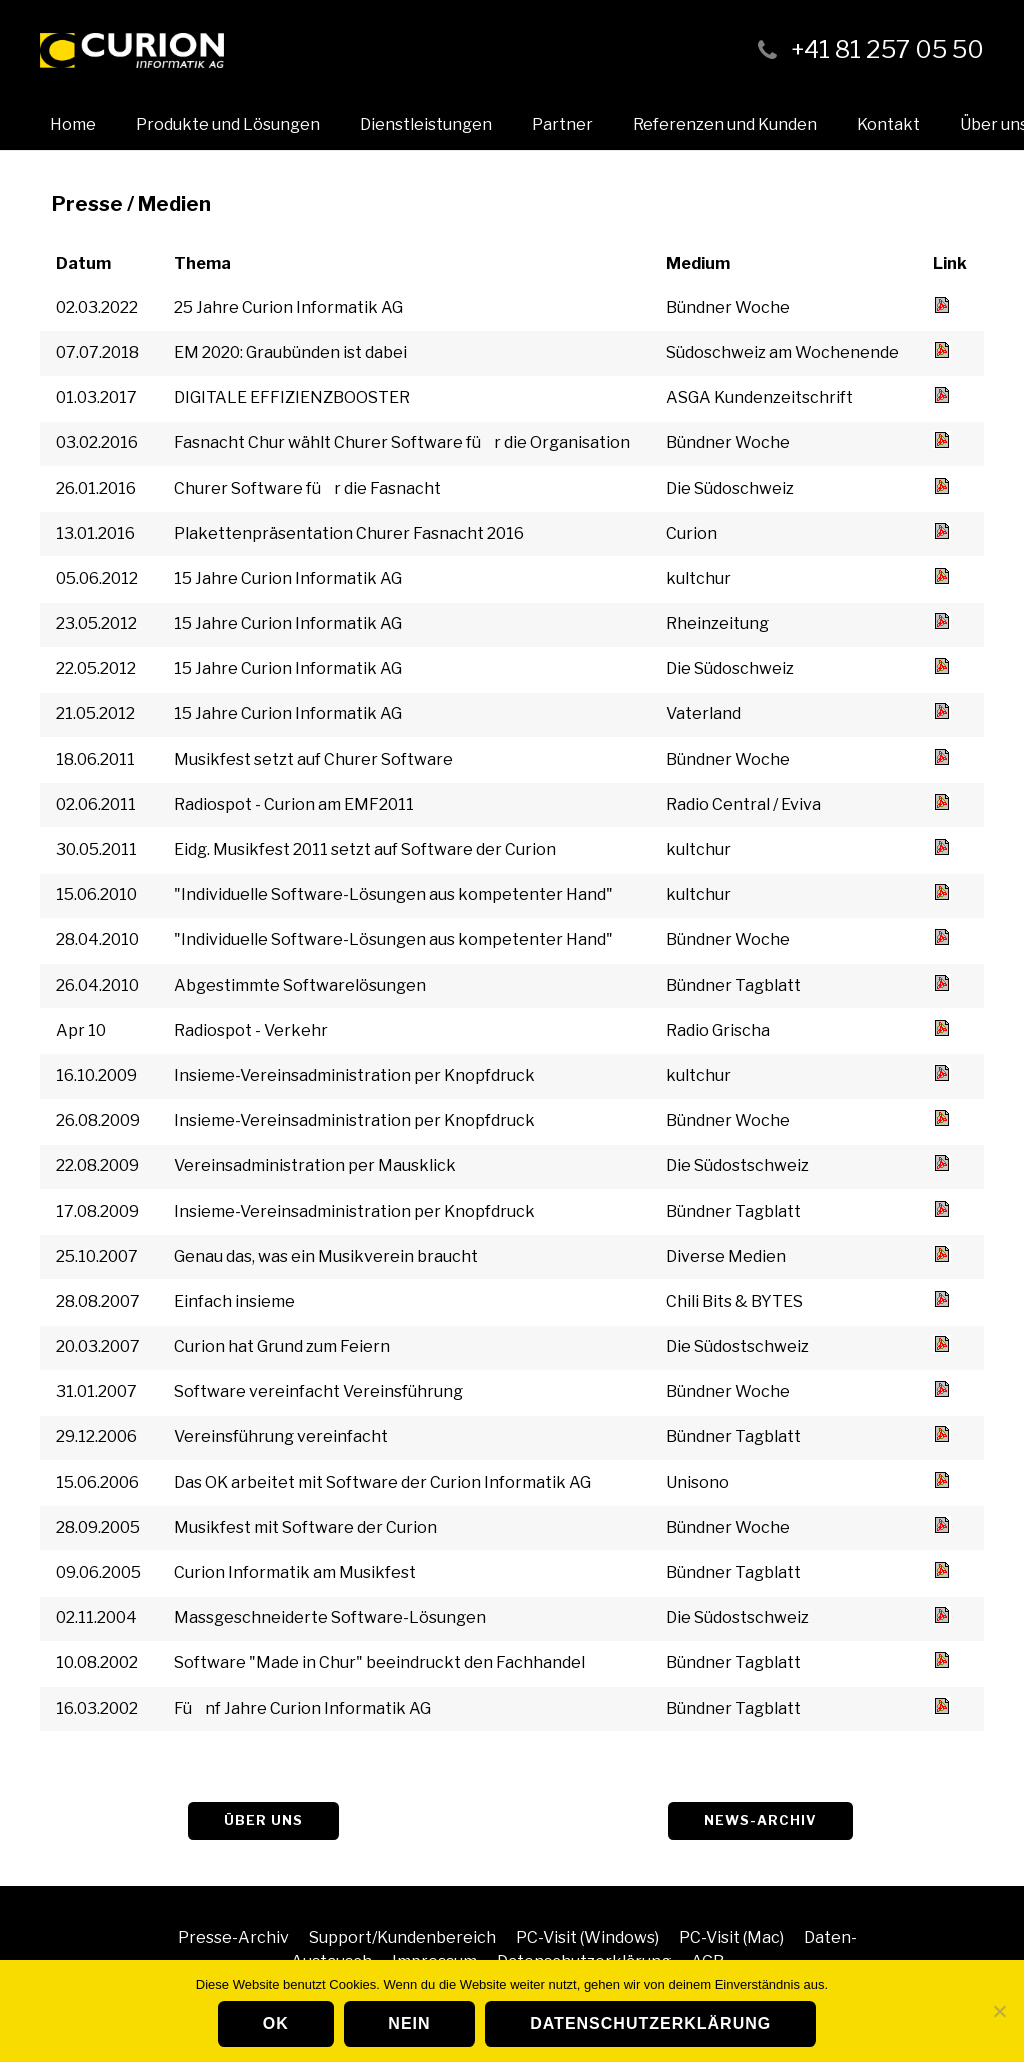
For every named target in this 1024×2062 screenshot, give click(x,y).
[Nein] (999, 2011)
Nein (409, 2023)
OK (276, 2023)
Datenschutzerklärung (650, 2023)
